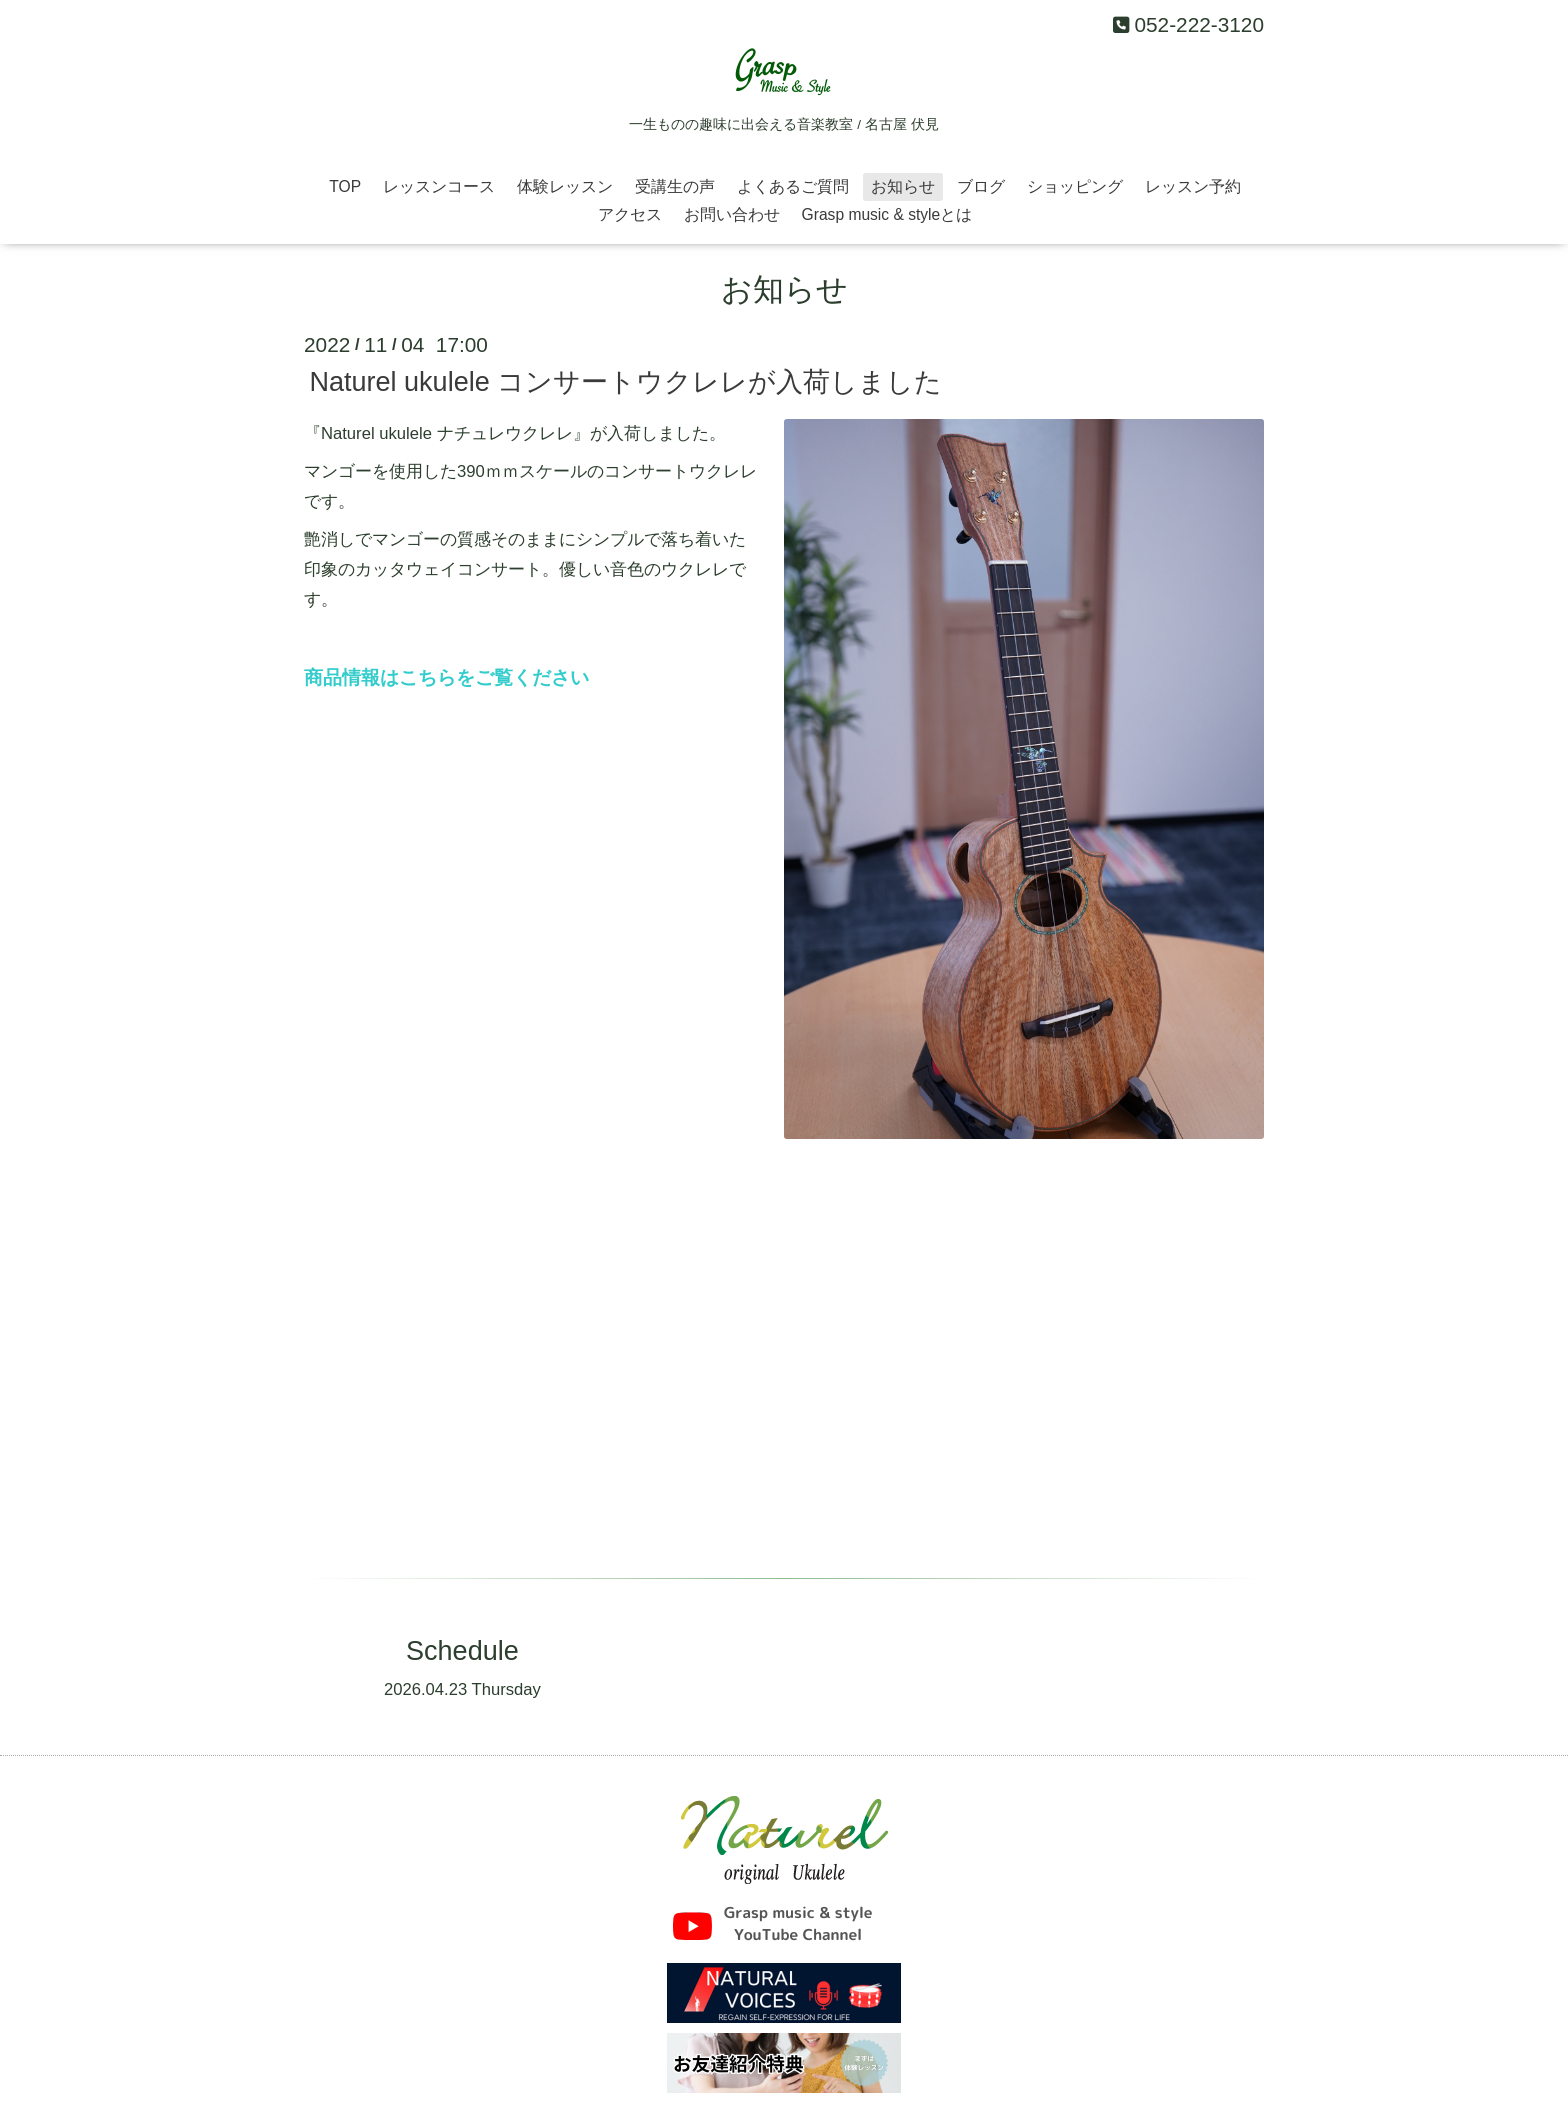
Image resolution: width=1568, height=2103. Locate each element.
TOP (345, 186)
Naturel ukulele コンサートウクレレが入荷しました (625, 382)
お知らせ (903, 186)
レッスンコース (439, 186)
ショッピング (1075, 186)
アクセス (630, 214)
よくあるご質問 (793, 186)
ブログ (981, 186)
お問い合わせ (732, 214)
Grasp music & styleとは (887, 214)
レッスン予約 (1193, 186)
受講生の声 (675, 186)
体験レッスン (565, 186)
